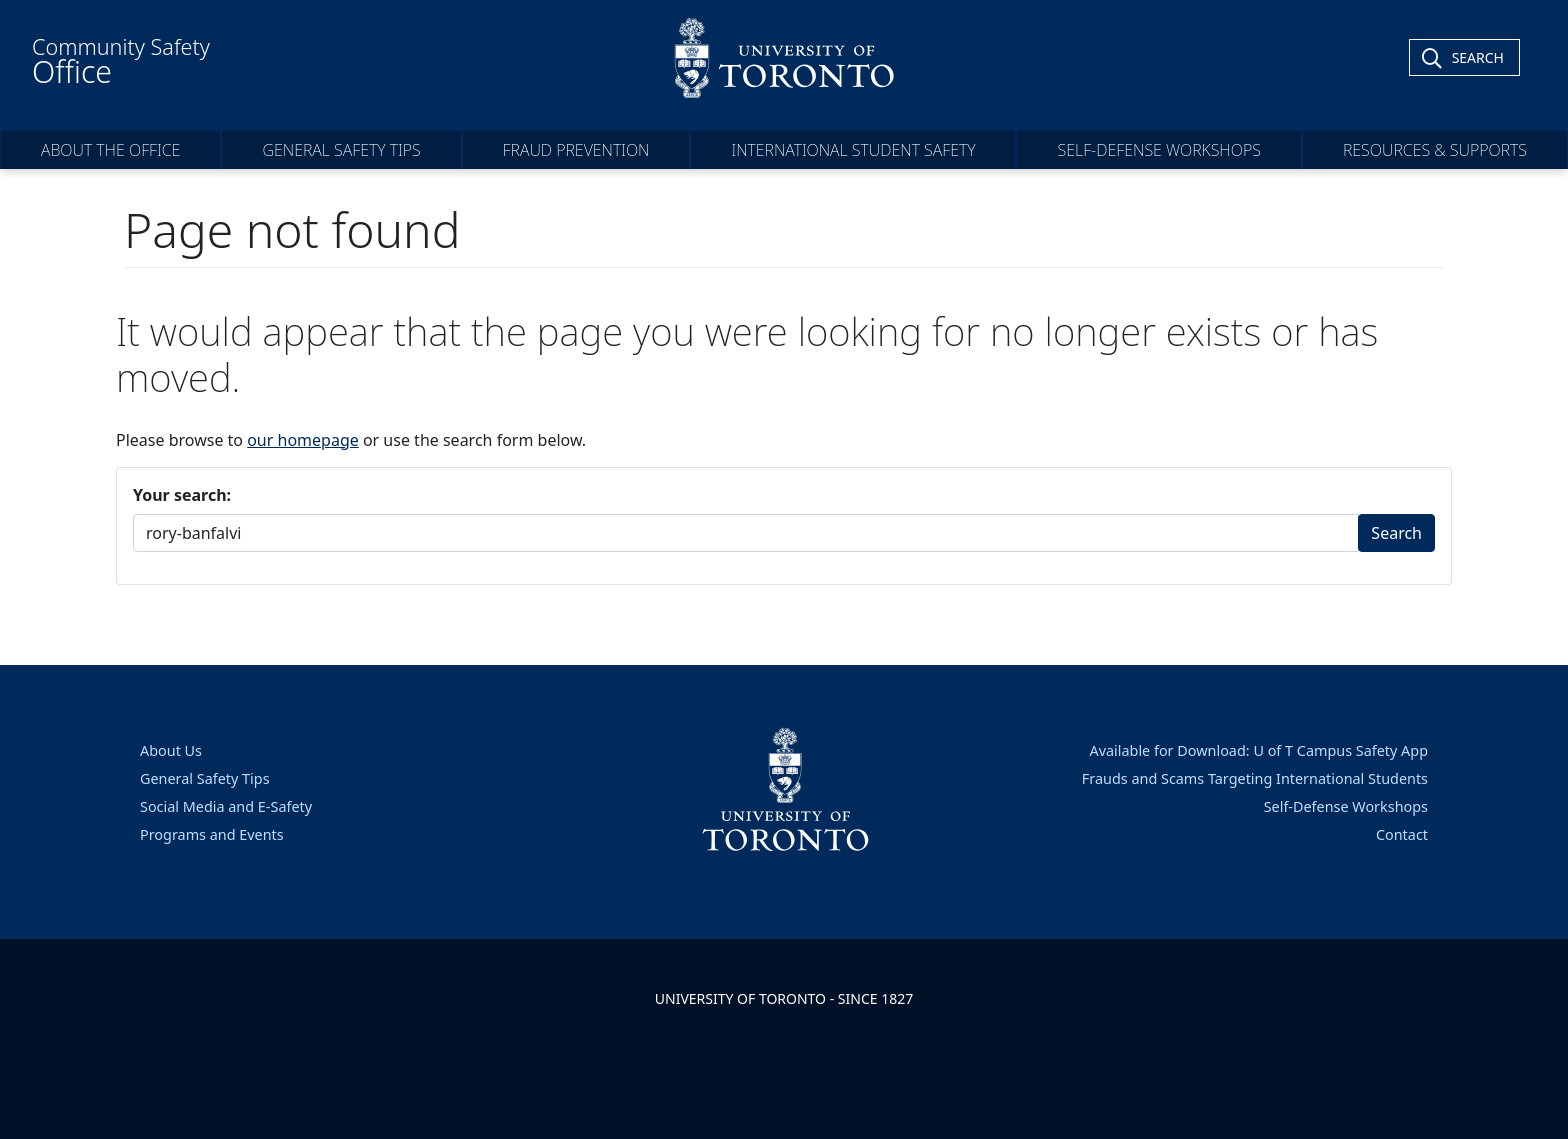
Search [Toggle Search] (1478, 57)
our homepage (303, 440)
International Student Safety (853, 150)
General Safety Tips (341, 150)
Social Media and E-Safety (226, 806)
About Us (171, 750)
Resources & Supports (1435, 150)
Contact (1402, 834)
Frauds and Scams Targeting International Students (1255, 778)
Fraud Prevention (576, 150)
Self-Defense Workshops (1158, 150)
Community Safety (121, 62)
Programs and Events (212, 834)
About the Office (110, 150)
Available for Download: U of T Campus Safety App (1258, 750)
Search (1396, 533)
